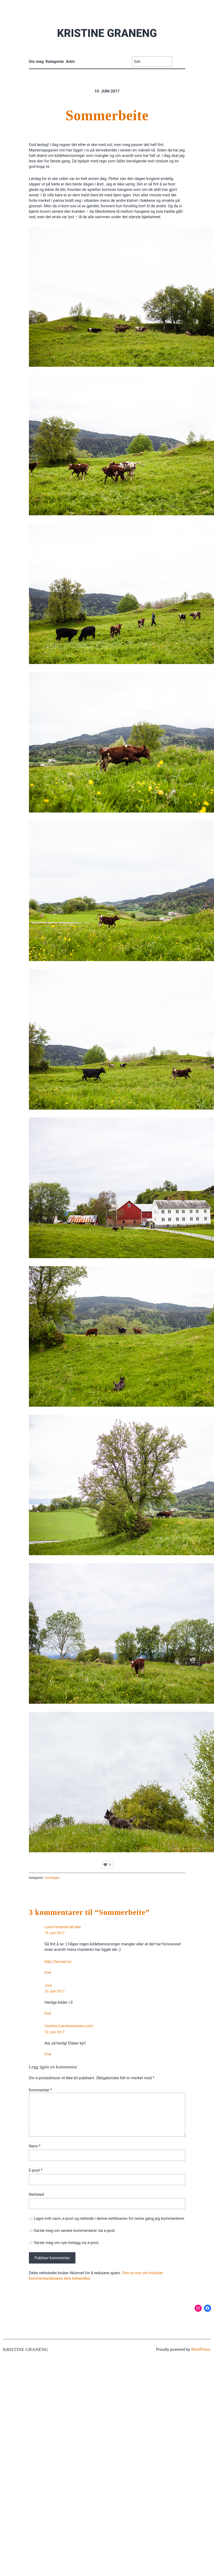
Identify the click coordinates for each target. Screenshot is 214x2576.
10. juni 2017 (55, 1933)
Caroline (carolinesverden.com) (69, 2026)
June (48, 1985)
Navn (34, 2146)
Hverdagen (52, 1878)
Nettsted (36, 2194)
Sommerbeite (107, 115)
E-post (36, 2170)
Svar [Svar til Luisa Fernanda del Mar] (48, 1972)
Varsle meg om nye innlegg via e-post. (66, 2242)
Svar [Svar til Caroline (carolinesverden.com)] (48, 2054)
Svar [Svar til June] (48, 2013)
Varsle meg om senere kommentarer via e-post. (75, 2230)
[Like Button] (105, 1865)
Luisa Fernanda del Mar (63, 1927)
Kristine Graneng (107, 33)
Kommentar (40, 2090)
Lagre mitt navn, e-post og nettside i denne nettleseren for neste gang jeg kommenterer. (109, 2218)
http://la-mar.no (58, 1961)
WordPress (200, 2349)
